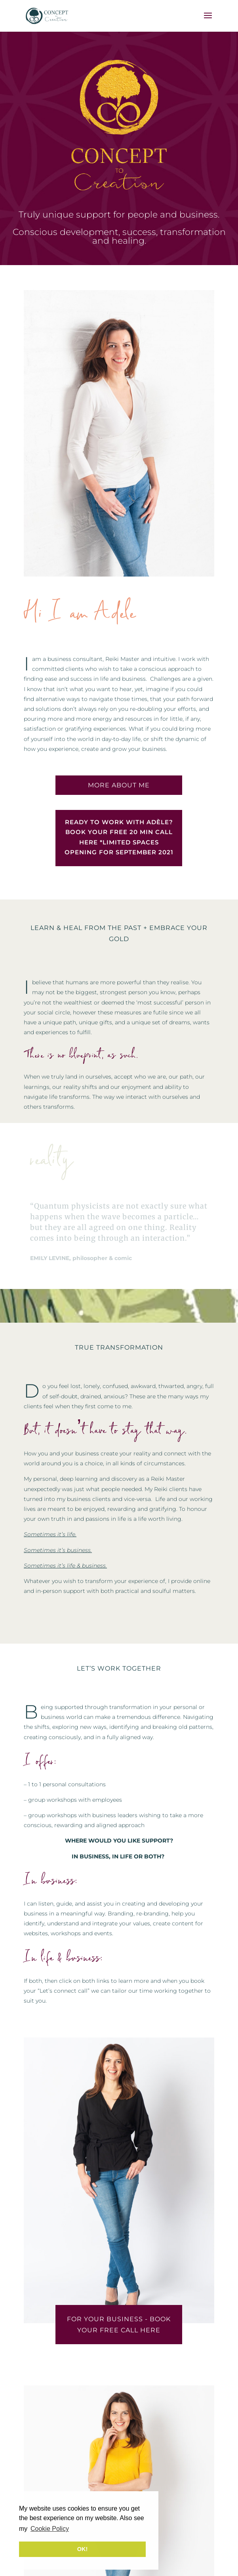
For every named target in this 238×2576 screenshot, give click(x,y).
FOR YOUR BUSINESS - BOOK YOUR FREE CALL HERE (119, 2324)
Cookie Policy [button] (49, 2528)
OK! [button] (82, 2549)
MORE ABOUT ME (119, 785)
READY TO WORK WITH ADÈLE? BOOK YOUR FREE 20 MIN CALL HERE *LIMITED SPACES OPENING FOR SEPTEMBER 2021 (119, 837)
